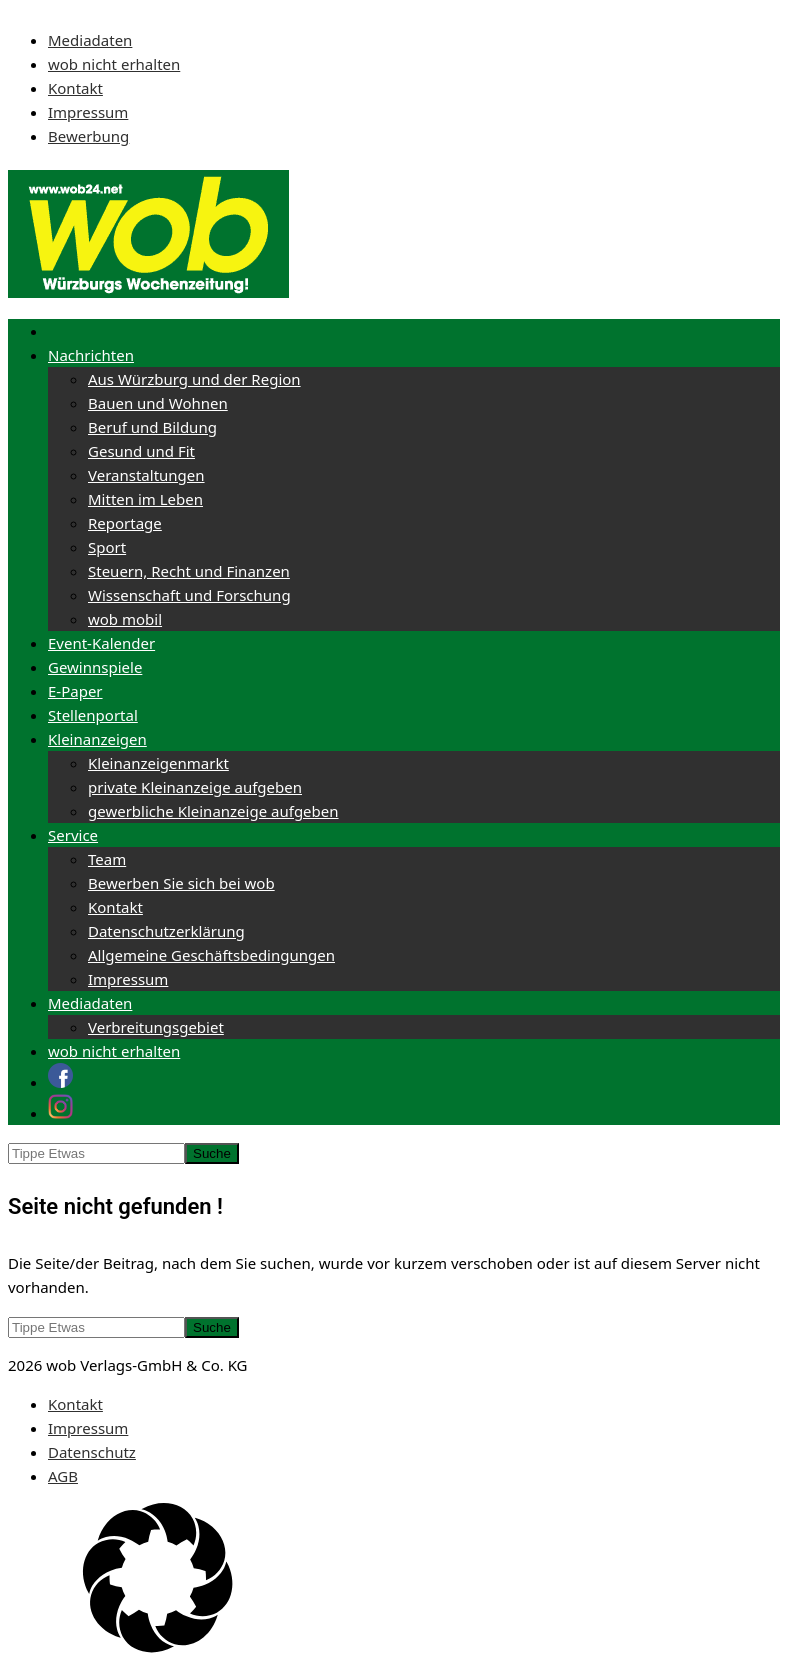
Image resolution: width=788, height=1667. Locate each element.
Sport (107, 547)
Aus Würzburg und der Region (194, 379)
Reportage (125, 523)
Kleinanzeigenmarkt (158, 763)
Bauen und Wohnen (158, 403)
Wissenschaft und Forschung (189, 595)
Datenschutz (92, 1452)
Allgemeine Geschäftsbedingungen (211, 955)
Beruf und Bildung (152, 427)
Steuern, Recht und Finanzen (189, 571)
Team (107, 859)
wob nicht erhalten (114, 64)
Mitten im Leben (145, 499)
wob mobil (125, 619)
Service (73, 835)
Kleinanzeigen (97, 739)
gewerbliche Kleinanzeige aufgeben (213, 811)
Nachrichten (91, 355)
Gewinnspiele (95, 667)
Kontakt (75, 88)
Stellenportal (93, 715)
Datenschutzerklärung (166, 931)
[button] (394, 1581)
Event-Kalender (101, 643)
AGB (63, 1476)
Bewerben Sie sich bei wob (181, 883)
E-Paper (75, 691)
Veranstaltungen (146, 475)
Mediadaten (90, 40)
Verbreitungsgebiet (156, 1027)
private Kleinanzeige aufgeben (195, 787)
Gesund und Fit (141, 451)
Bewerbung (88, 136)
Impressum (88, 112)
